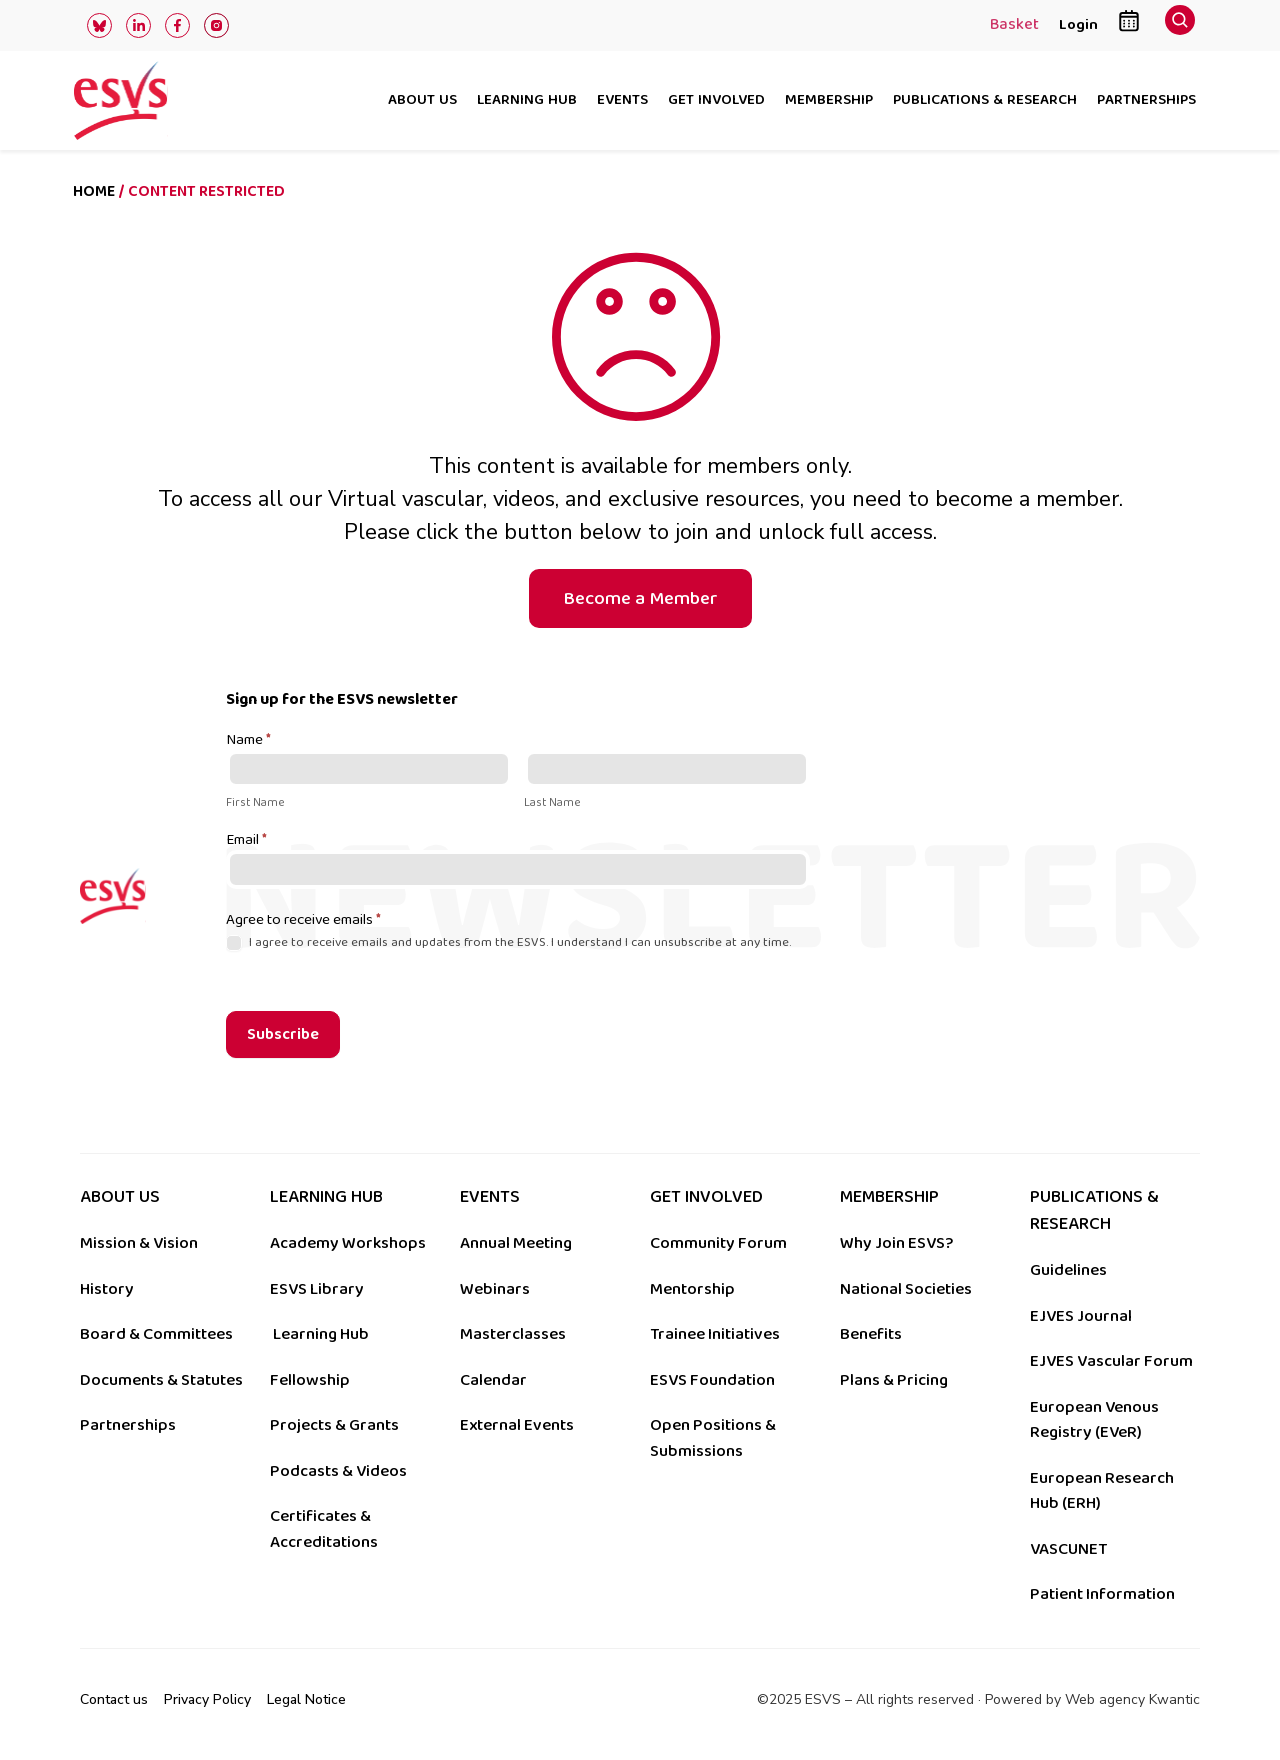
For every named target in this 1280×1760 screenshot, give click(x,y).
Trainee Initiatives (715, 1334)
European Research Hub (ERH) (1102, 1491)
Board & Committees (156, 1334)
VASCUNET (1068, 1549)
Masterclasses (513, 1334)
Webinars (495, 1289)
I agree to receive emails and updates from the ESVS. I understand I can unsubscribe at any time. (508, 942)
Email (246, 841)
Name (248, 741)
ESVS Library (317, 1289)
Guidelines (1068, 1270)
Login (1078, 24)
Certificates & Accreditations (324, 1529)
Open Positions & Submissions (713, 1438)
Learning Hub (321, 1334)
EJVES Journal (1081, 1316)
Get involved (716, 101)
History (107, 1289)
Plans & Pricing (894, 1380)
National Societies (906, 1289)
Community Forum (718, 1243)
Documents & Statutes (161, 1380)
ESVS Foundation (712, 1380)
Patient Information (1102, 1594)
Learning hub (527, 101)
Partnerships (1146, 101)
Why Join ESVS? (896, 1243)
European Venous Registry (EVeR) (1094, 1420)
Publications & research (985, 101)
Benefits (871, 1334)
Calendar (493, 1380)
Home (94, 191)
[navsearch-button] (1180, 25)
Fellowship (310, 1380)
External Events (517, 1425)
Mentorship (692, 1289)
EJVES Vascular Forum (1111, 1361)
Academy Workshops (348, 1243)
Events (622, 101)
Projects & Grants (334, 1425)
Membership (829, 101)
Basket (1014, 26)
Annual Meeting (516, 1243)
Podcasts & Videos (338, 1471)
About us (422, 101)
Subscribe (283, 1034)
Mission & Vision (139, 1243)
